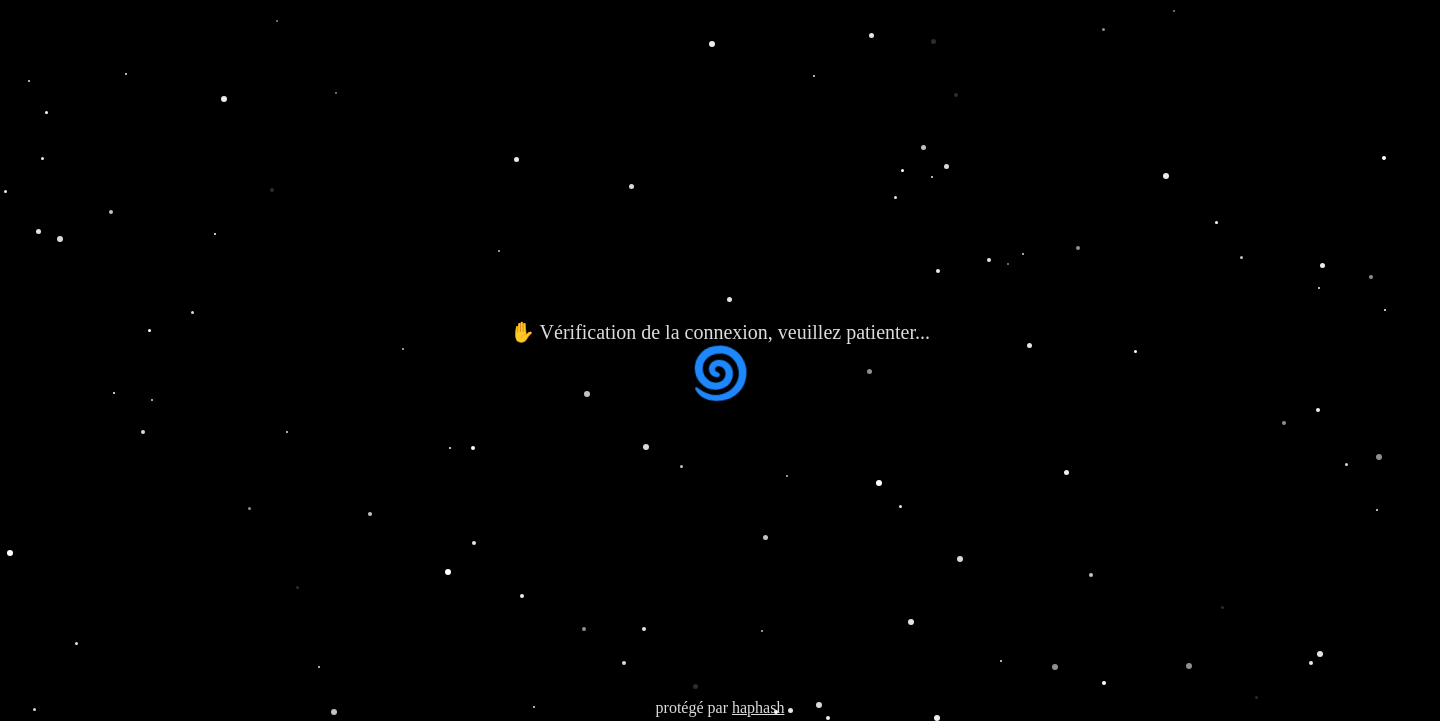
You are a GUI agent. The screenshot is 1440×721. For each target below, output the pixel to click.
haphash (758, 707)
